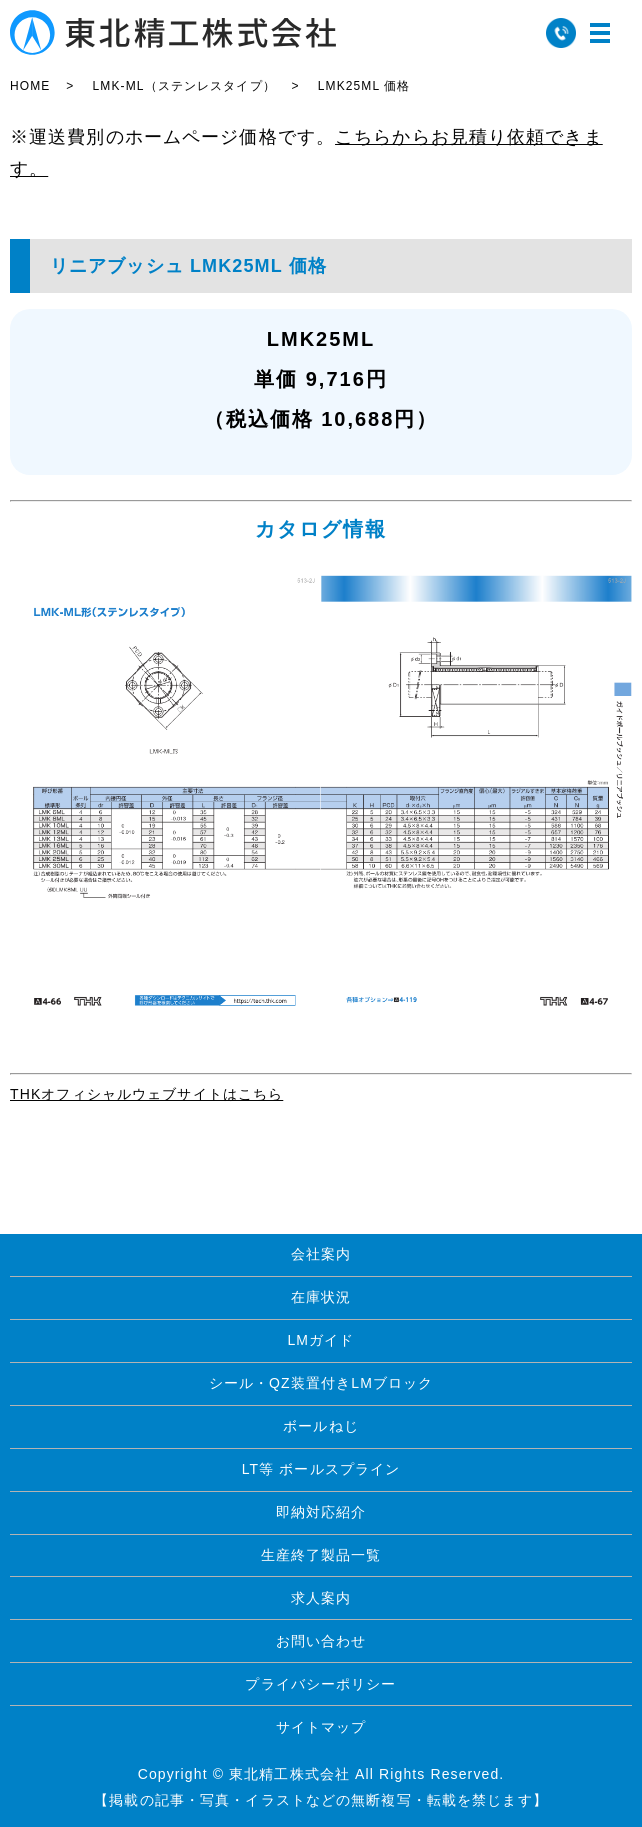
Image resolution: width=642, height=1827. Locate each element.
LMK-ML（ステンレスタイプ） (183, 86)
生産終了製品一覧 (321, 1555)
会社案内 (321, 1254)
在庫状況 (321, 1297)
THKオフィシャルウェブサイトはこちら (146, 1094)
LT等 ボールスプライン (321, 1469)
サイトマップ (321, 1727)
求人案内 (321, 1598)
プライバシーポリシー (320, 1684)
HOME (30, 86)
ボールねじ (321, 1426)
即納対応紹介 (321, 1512)
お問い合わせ (321, 1641)
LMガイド (320, 1340)
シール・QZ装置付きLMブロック (321, 1383)
